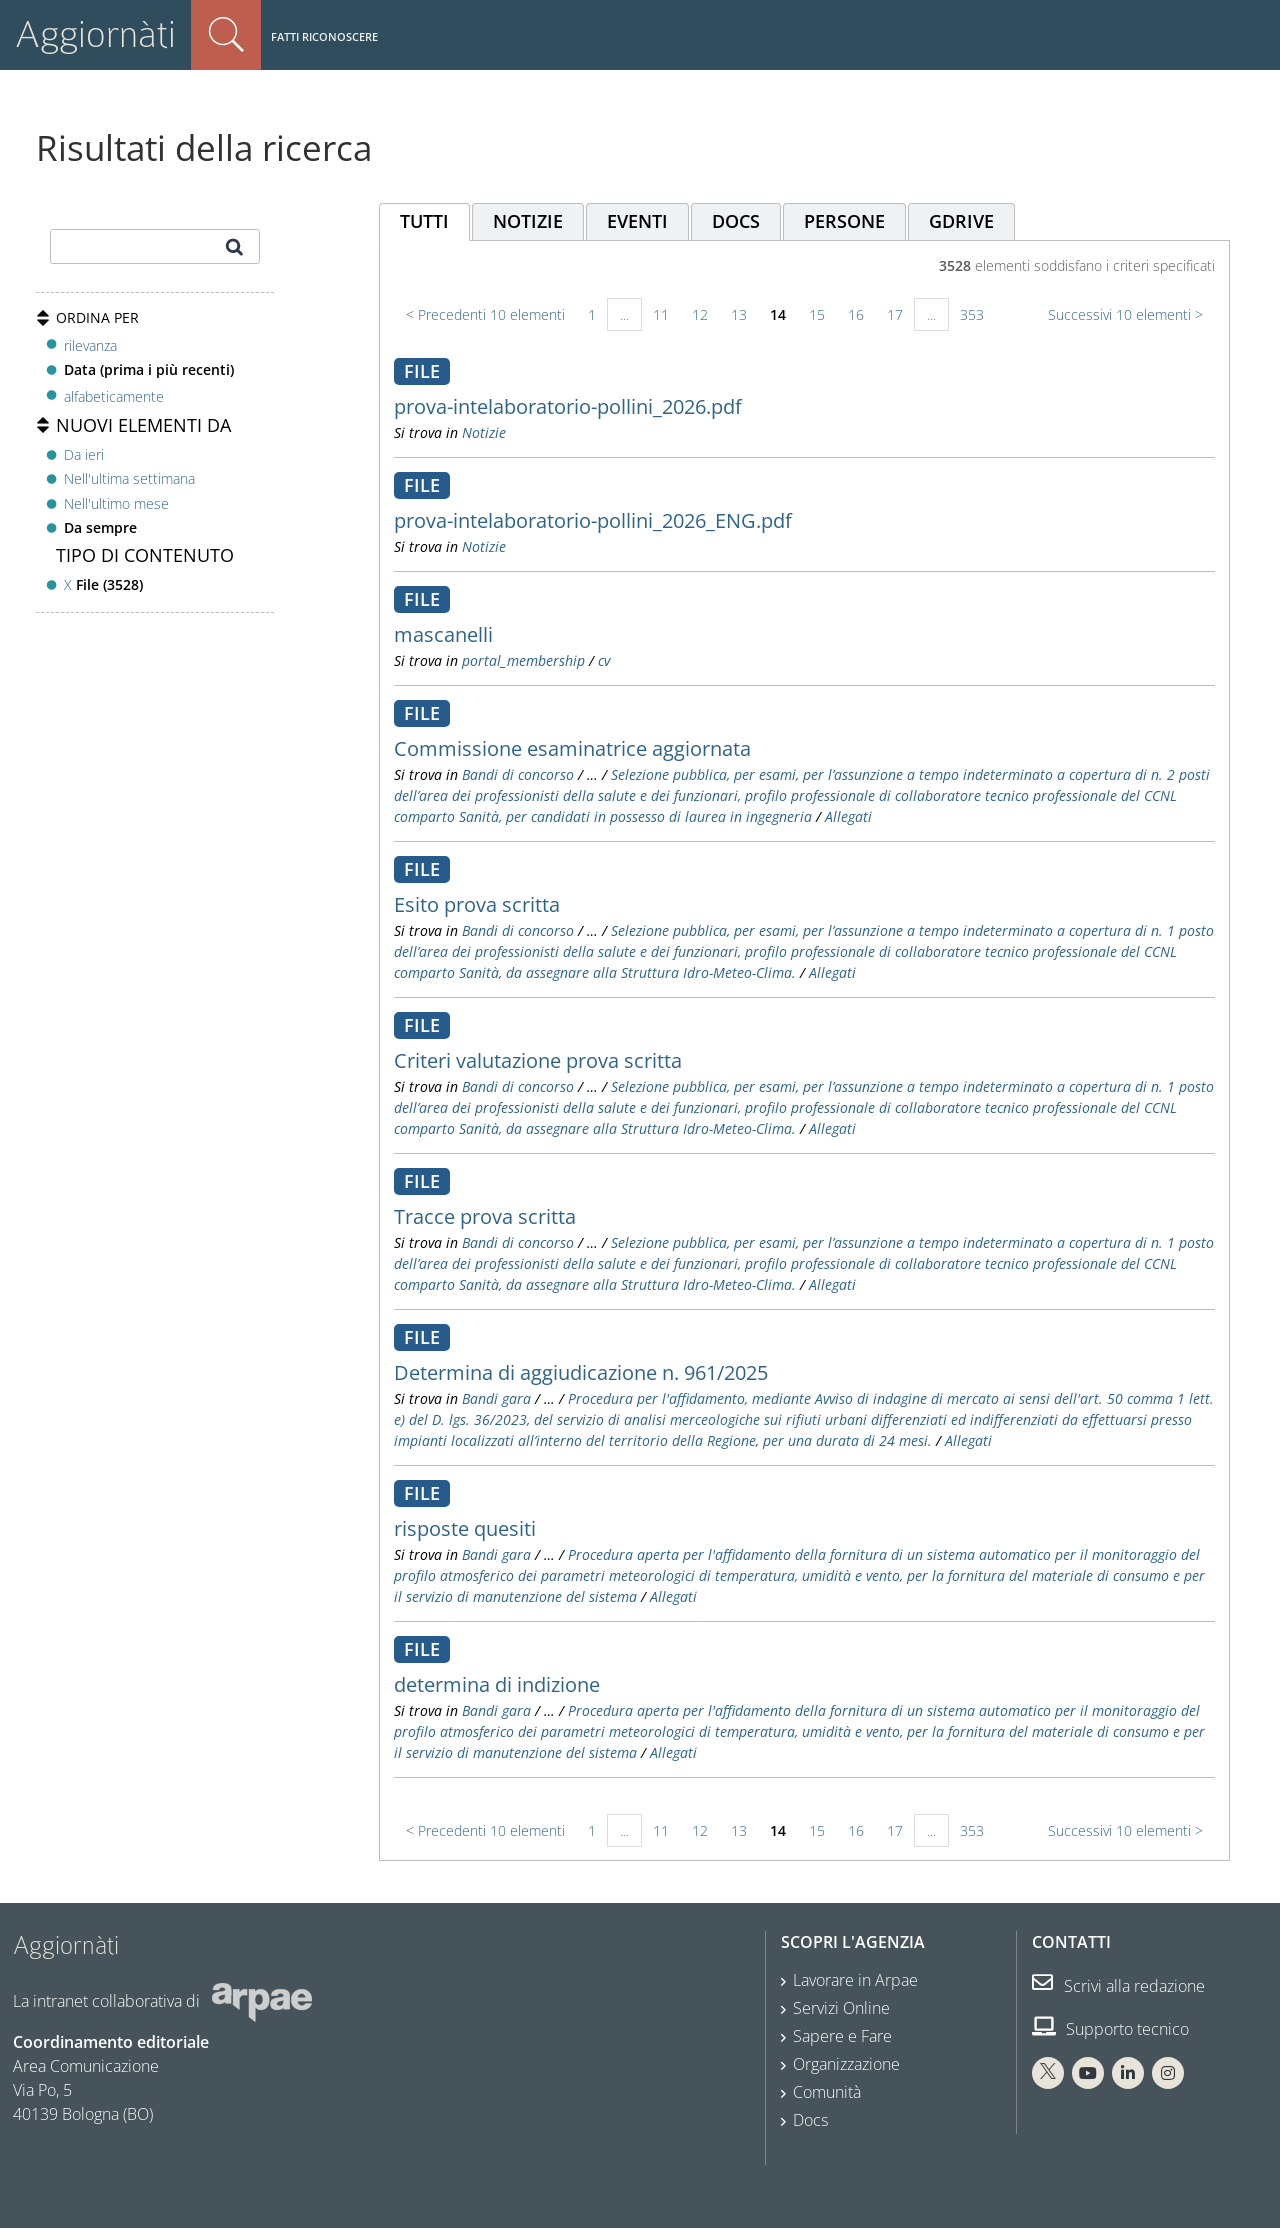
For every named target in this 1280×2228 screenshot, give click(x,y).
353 (972, 314)
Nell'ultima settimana (129, 478)
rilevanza (90, 345)
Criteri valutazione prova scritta (538, 1060)
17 (895, 314)
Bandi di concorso (518, 774)
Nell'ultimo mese (116, 503)
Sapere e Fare (842, 2036)
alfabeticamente (114, 396)
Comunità (827, 2092)
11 (661, 314)
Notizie (484, 432)
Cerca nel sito (226, 35)
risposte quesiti (465, 1528)
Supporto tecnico (1110, 2029)
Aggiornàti (95, 34)
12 (700, 314)
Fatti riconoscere (324, 36)
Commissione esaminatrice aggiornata (572, 748)
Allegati (848, 816)
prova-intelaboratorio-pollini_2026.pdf (568, 406)
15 (817, 314)
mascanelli (443, 634)
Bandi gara (496, 1398)
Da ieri (84, 454)
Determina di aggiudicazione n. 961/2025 (581, 1372)
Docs (810, 2120)
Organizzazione (846, 2064)
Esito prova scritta (477, 904)
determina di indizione (497, 1684)
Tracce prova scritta (485, 1216)
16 (856, 314)
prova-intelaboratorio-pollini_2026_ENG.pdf (593, 520)
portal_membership (523, 660)
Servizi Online (841, 2008)
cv (604, 660)
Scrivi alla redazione (1118, 1986)
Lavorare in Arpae (855, 1980)
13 (739, 314)
